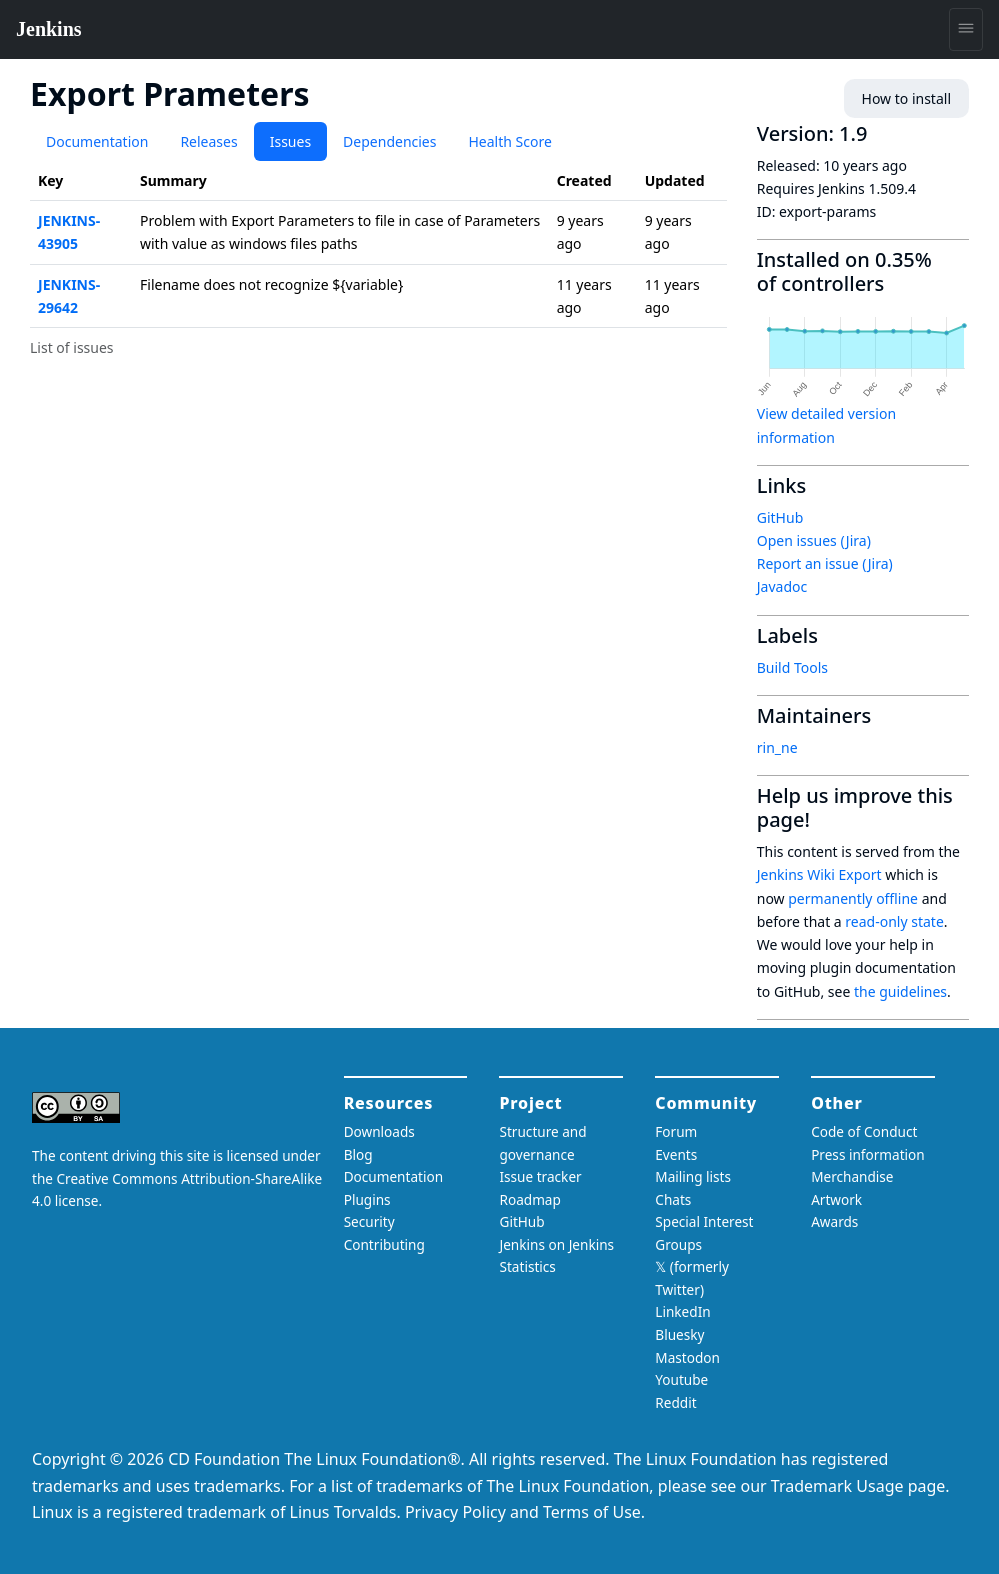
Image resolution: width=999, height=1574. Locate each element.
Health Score (509, 141)
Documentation (97, 141)
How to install (906, 98)
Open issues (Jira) (814, 540)
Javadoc (782, 586)
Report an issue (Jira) (825, 563)
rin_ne (777, 747)
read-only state (894, 921)
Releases (208, 141)
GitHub (780, 517)
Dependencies (389, 141)
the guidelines (900, 991)
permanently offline (853, 898)
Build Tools (792, 667)
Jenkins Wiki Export (819, 874)
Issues (290, 141)
